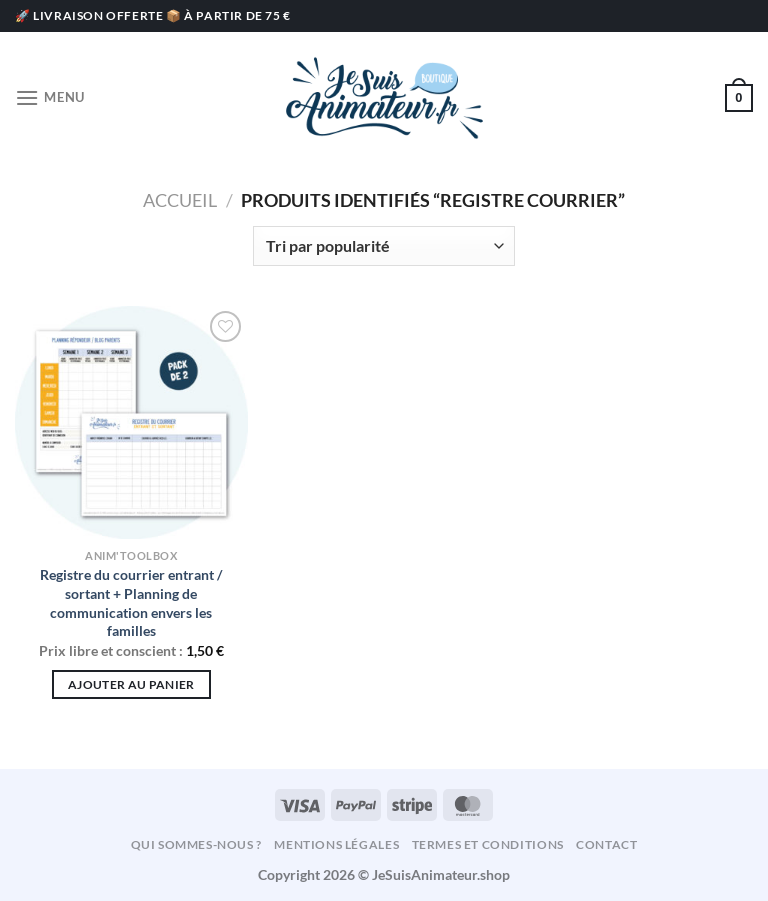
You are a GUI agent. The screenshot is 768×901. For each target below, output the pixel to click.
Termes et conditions (488, 844)
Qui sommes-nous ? (196, 844)
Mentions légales (336, 844)
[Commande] (384, 246)
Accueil (180, 200)
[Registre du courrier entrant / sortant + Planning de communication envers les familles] (131, 422)
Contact (606, 844)
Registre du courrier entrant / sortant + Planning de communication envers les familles (131, 602)
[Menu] (50, 97)
